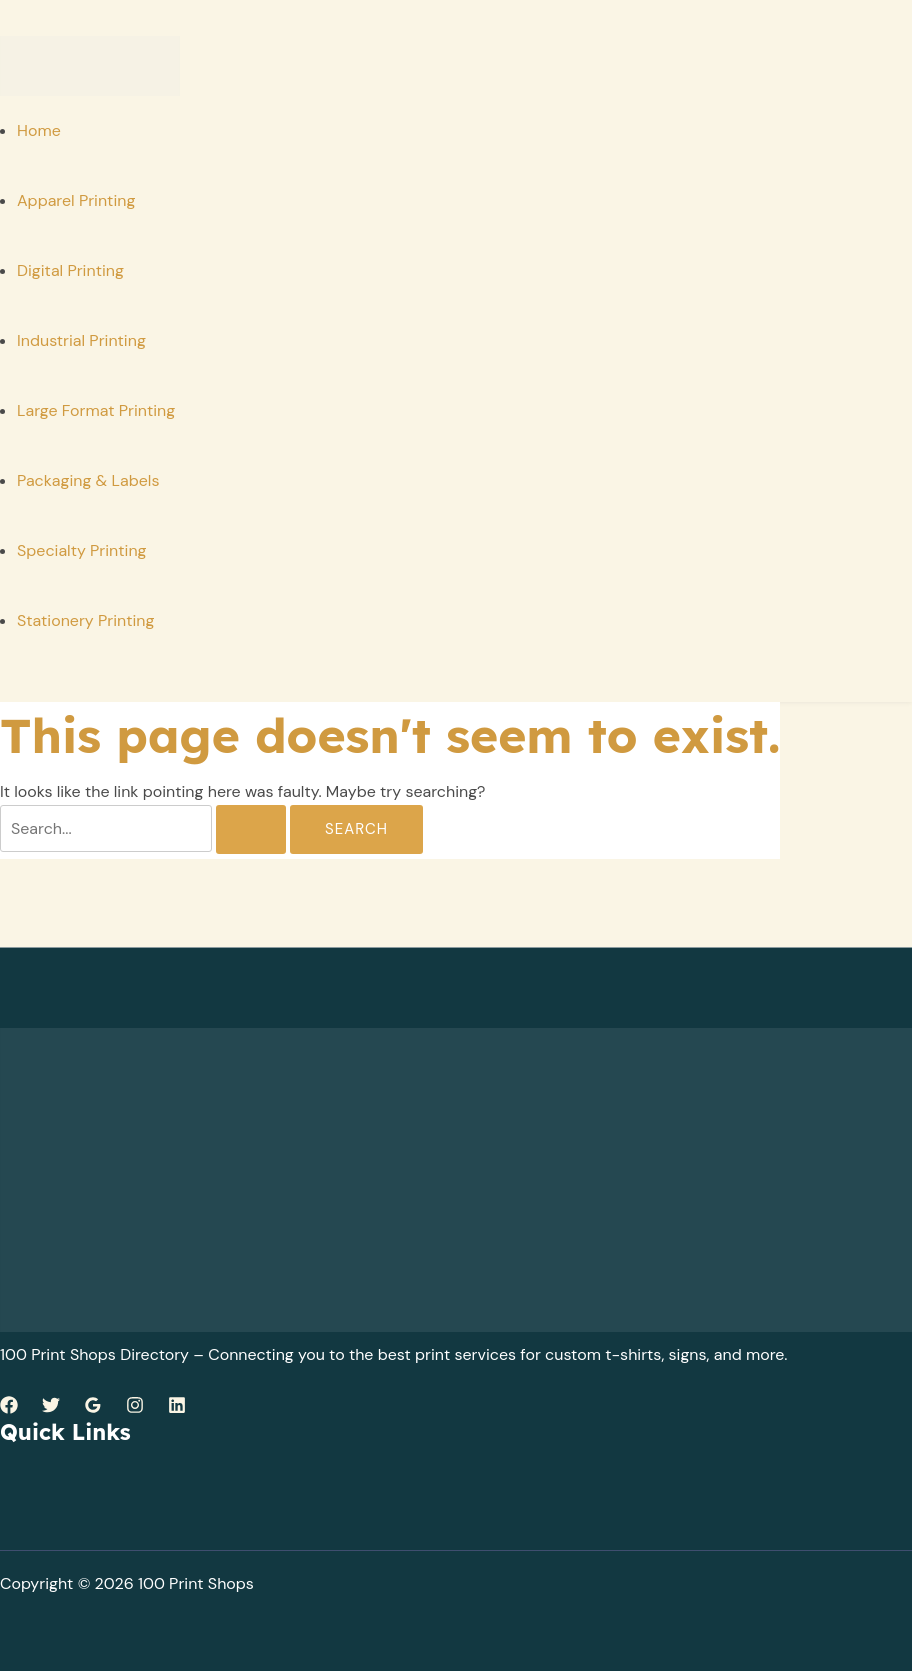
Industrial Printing (81, 340)
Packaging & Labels (88, 480)
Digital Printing (70, 270)
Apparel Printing (76, 200)
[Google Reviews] (93, 1408)
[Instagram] (135, 1408)
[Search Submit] (251, 829)
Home (39, 130)
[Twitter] (51, 1408)
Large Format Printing (96, 410)
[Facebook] (9, 1408)
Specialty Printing (82, 550)
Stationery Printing (85, 620)
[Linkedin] (177, 1408)
